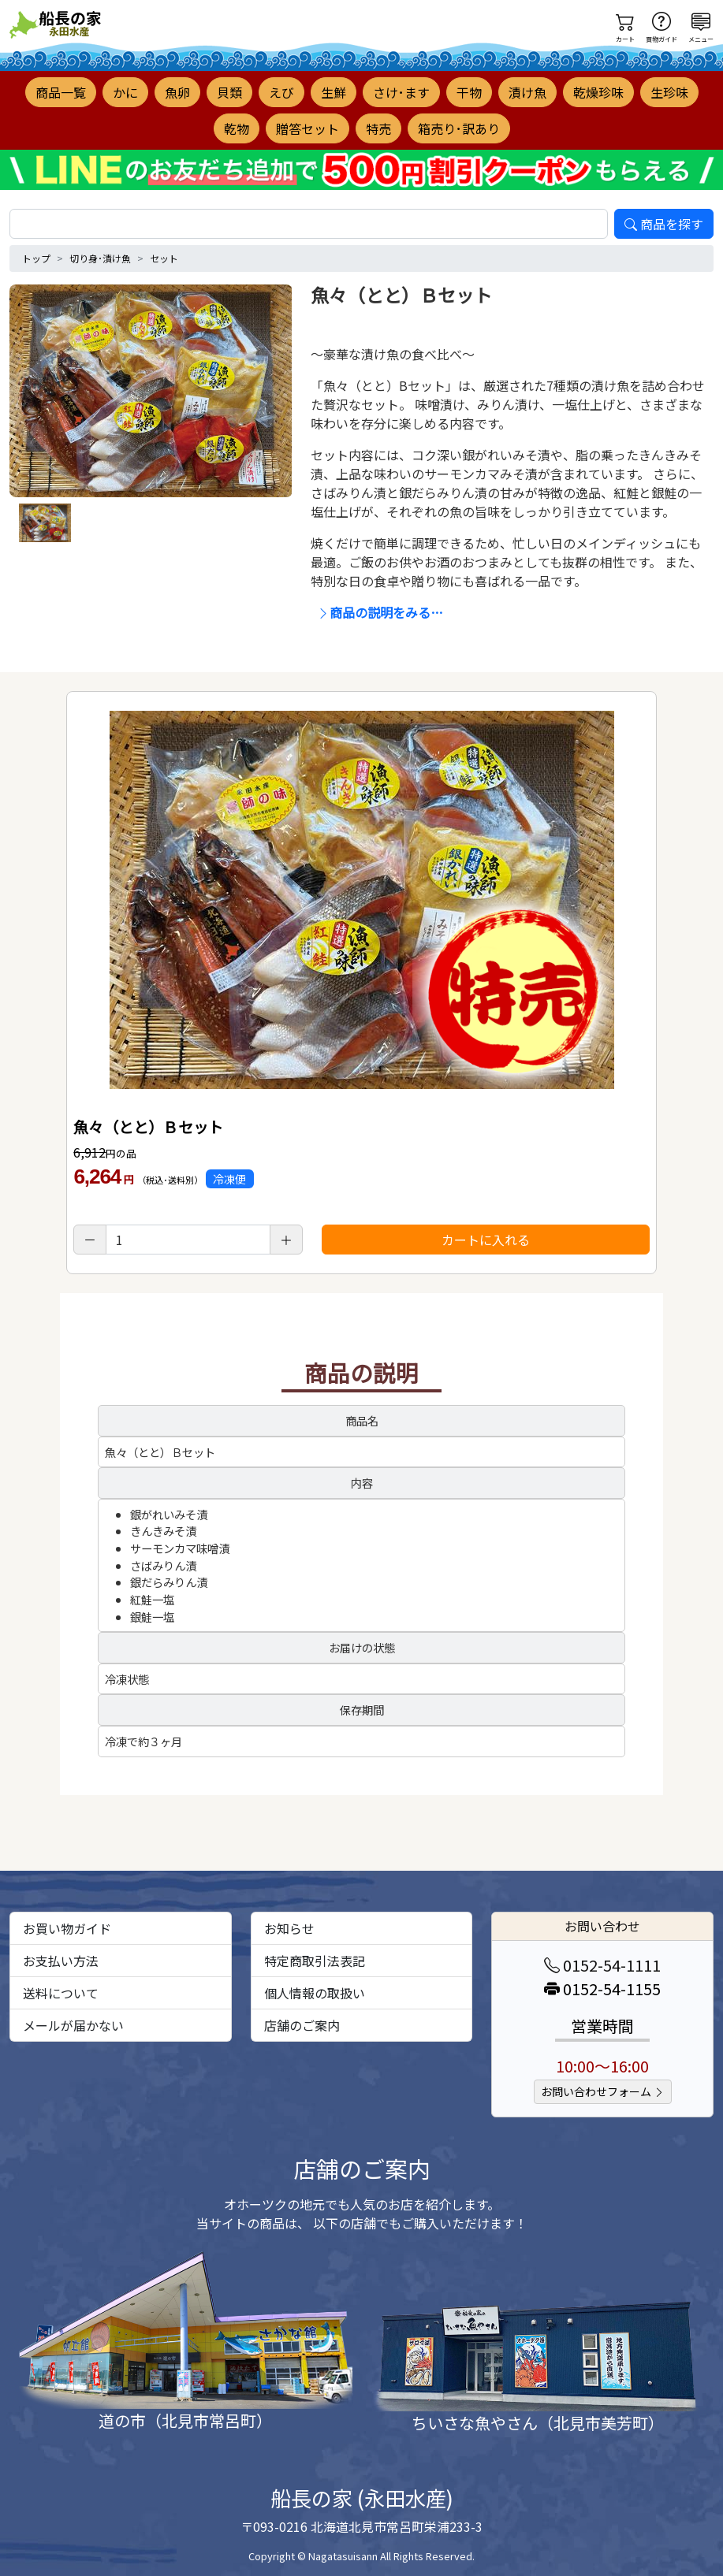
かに (125, 92)
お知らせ (289, 1928)
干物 (469, 92)
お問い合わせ (602, 1925)
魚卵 (177, 92)
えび (281, 92)
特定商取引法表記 (314, 1960)
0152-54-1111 (602, 1964)
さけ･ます (401, 92)
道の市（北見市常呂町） (185, 2420)
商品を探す (663, 223)
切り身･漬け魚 (100, 258)
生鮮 (333, 92)
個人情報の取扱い (314, 1992)
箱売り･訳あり (459, 128)
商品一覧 (60, 92)
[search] (308, 224)
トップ (36, 258)
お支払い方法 (61, 1960)
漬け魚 (527, 92)
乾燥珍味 (598, 92)
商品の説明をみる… (380, 612)
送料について (61, 1992)
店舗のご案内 (302, 2025)
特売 (378, 128)
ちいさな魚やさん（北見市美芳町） (538, 2422)
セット (164, 258)
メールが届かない (73, 2025)
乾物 (236, 128)
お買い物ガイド (67, 1928)
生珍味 (669, 92)
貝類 (229, 92)
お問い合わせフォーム (603, 2091)
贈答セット (307, 128)
